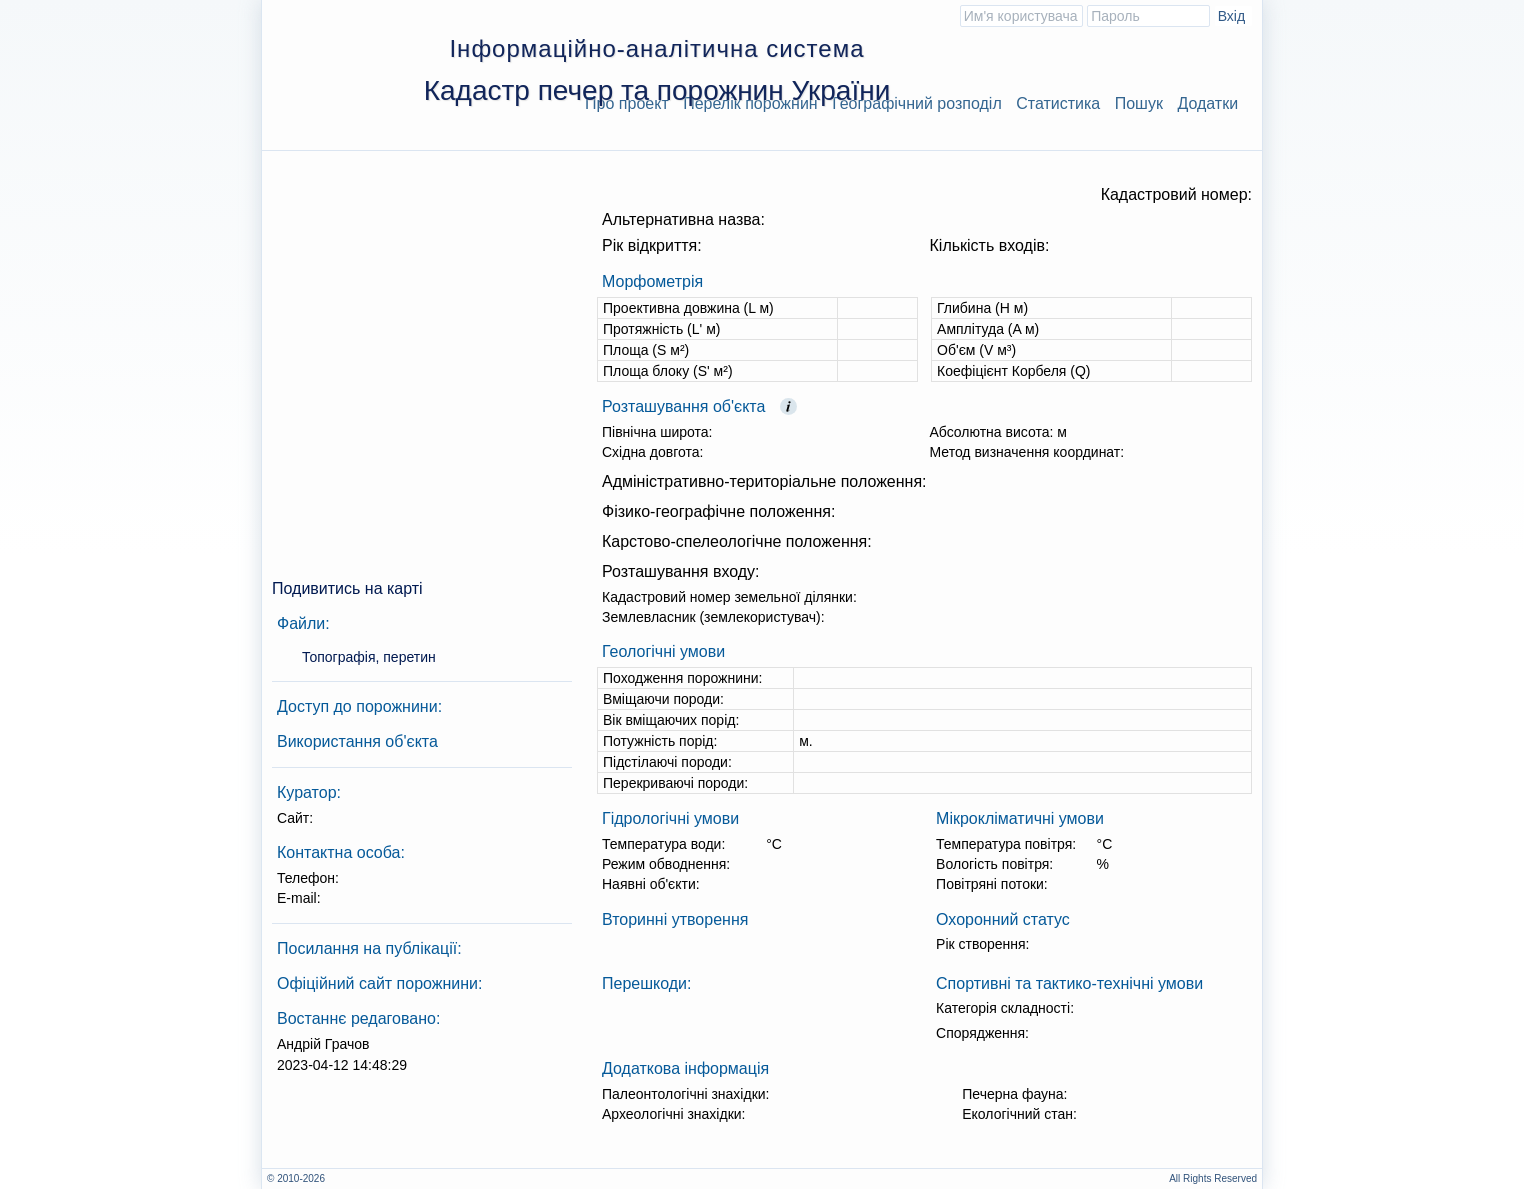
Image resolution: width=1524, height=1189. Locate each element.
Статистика (1058, 103)
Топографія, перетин (369, 657)
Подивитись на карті (347, 588)
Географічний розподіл (917, 103)
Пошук (1139, 103)
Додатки (1207, 103)
